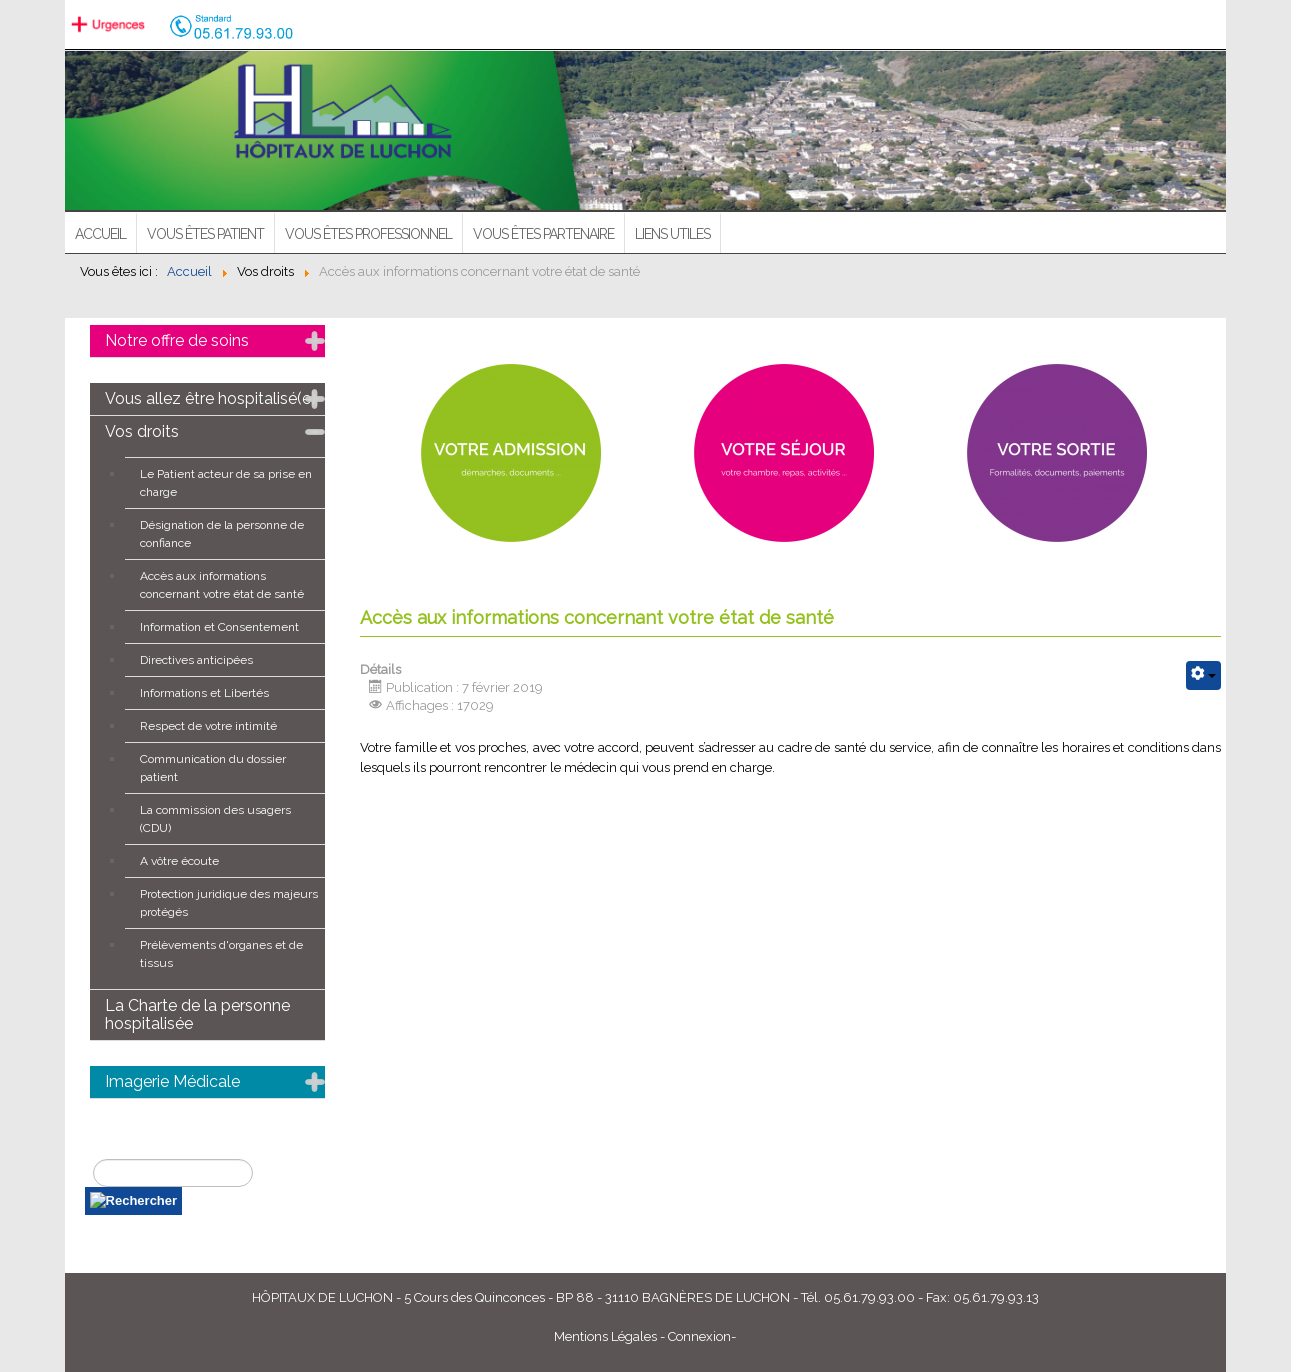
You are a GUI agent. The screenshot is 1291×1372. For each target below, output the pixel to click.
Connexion (699, 1336)
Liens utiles (672, 234)
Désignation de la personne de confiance (222, 534)
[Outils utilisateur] (1204, 675)
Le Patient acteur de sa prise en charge (226, 483)
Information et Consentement (219, 627)
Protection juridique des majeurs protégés (229, 903)
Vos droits (142, 431)
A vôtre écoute (179, 861)
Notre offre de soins (177, 340)
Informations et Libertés (204, 693)
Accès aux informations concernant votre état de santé (222, 585)
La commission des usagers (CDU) (215, 819)
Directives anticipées (196, 660)
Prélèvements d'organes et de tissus (221, 954)
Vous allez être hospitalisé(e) (210, 398)
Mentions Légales (605, 1336)
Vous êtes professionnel (368, 234)
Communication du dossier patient (213, 768)
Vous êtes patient (205, 234)
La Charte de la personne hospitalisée (197, 1014)
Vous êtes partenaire (543, 234)
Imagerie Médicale (172, 1081)
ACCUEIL (100, 234)
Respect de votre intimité (208, 726)
